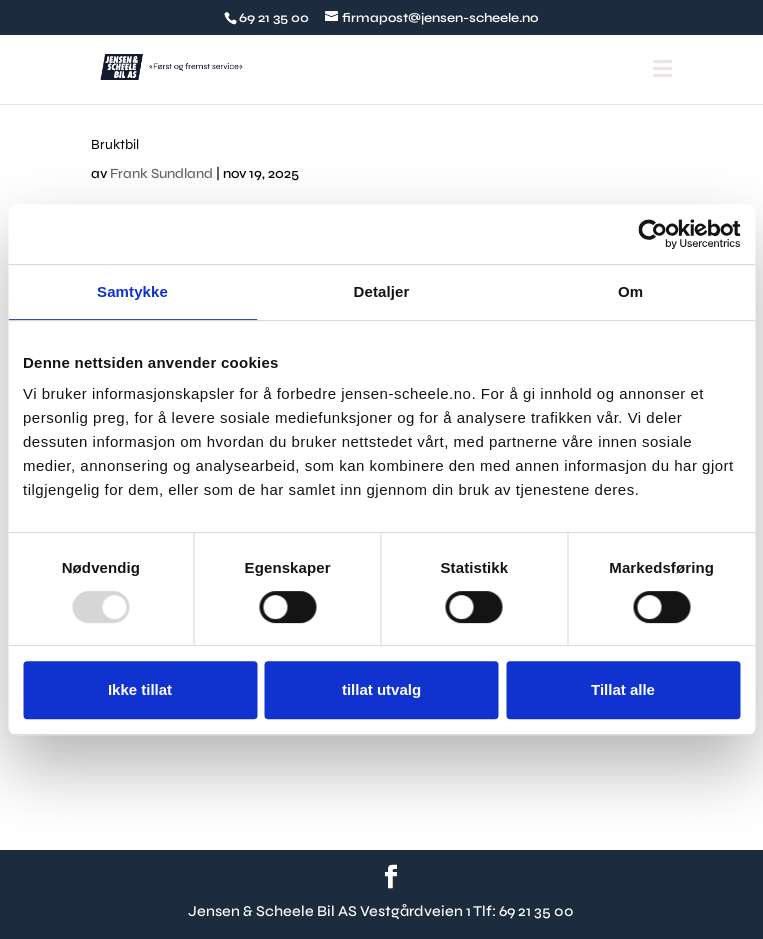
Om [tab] (630, 291)
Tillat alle (623, 689)
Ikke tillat (140, 689)
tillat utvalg (381, 689)
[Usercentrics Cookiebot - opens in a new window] (652, 234)
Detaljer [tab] (382, 291)
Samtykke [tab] (132, 291)
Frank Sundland (161, 173)
